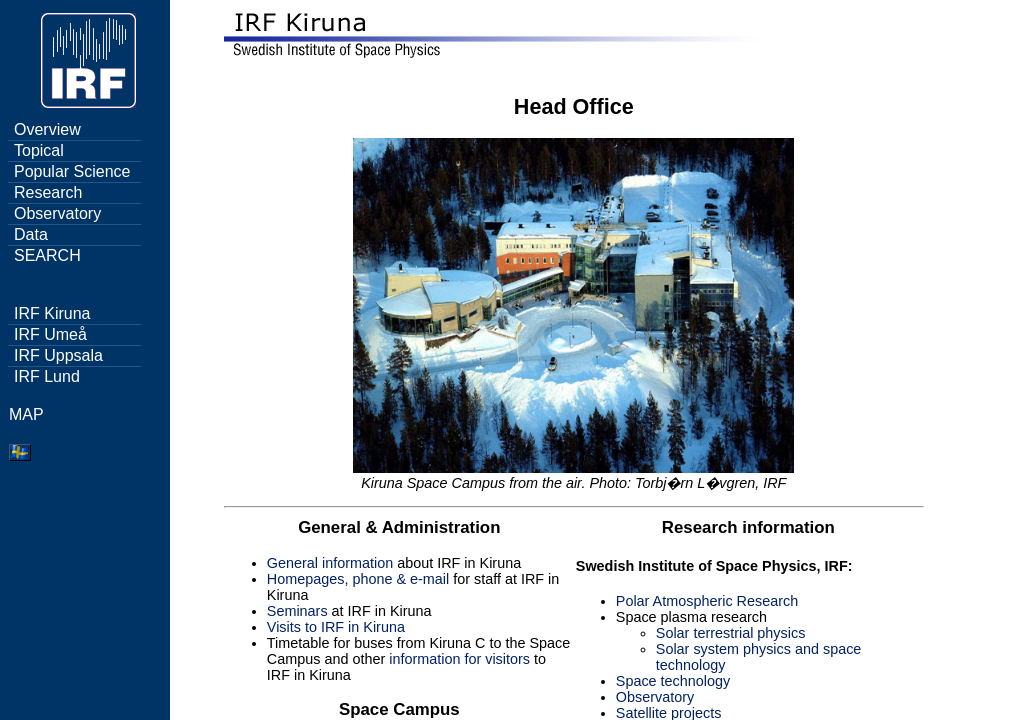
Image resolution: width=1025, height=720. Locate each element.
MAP (26, 414)
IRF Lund (47, 376)
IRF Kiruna (52, 313)
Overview (47, 129)
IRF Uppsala (58, 355)
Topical (39, 150)
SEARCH (47, 255)
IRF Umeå (50, 334)
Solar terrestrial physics (731, 633)
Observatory (57, 213)
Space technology (673, 681)
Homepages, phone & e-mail (358, 579)
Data (31, 234)
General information (330, 563)
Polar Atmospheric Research (707, 601)
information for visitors (459, 659)
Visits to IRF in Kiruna (336, 627)
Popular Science (72, 171)
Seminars (297, 611)
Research (48, 192)
